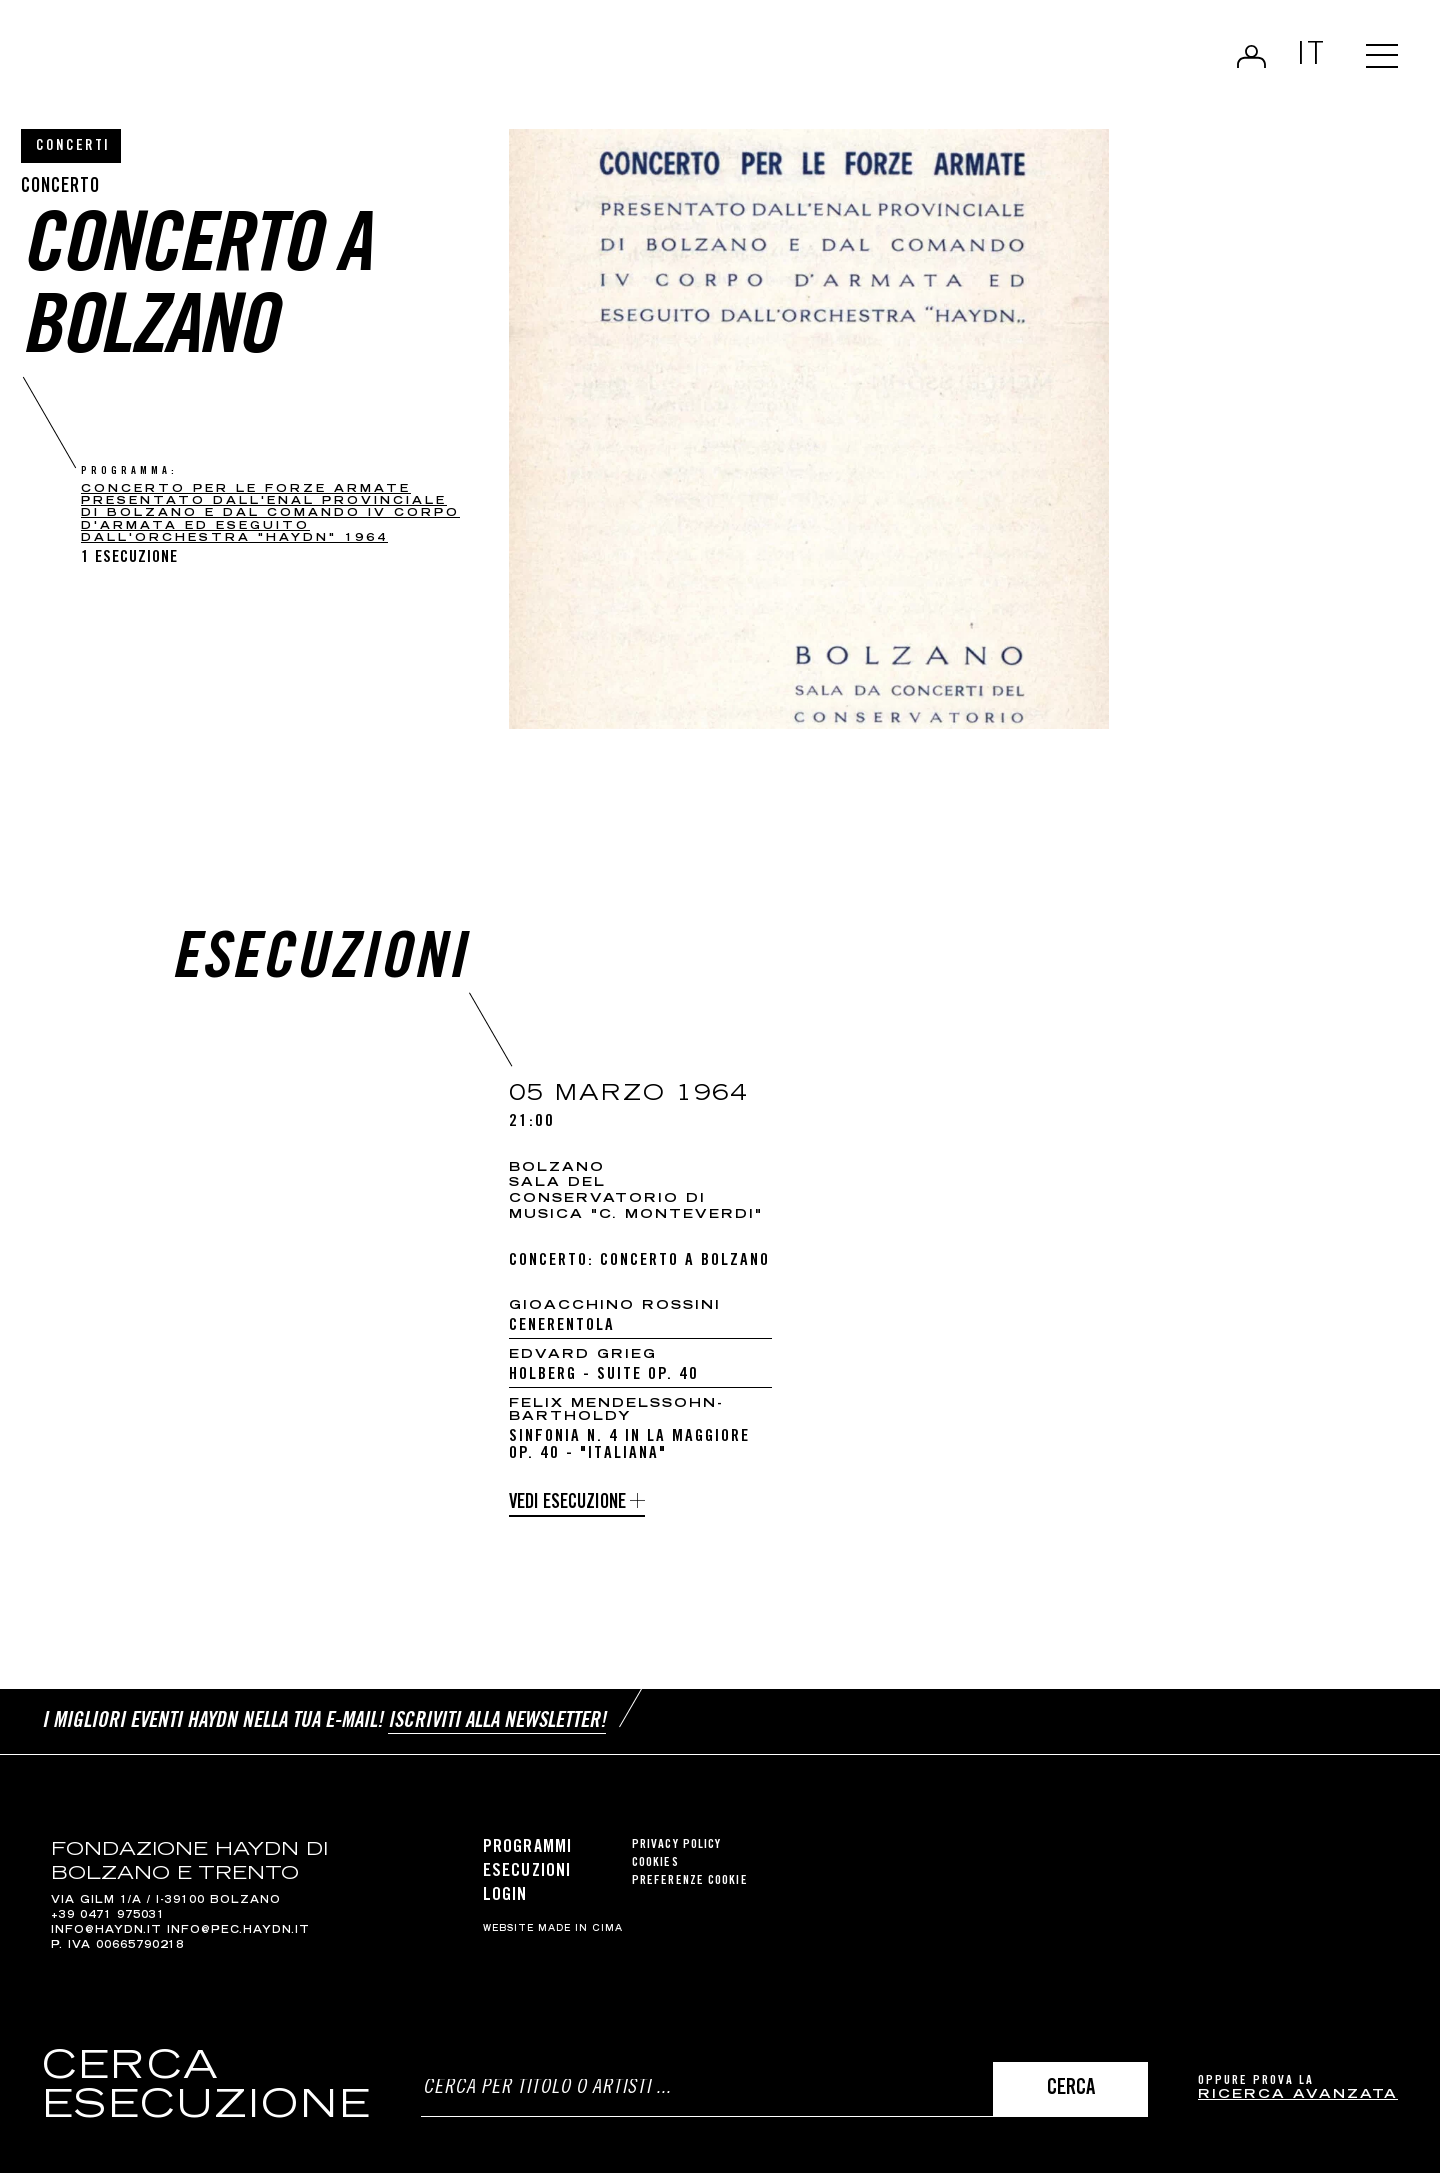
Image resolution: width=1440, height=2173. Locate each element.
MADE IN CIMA (580, 1929)
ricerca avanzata (1298, 2095)
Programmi (527, 1848)
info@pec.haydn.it (238, 1931)
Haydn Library (207, 64)
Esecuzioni (527, 1872)
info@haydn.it (106, 1931)
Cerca (1071, 2089)
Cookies (655, 1863)
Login (1251, 56)
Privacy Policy (676, 1845)
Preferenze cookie (690, 1881)
